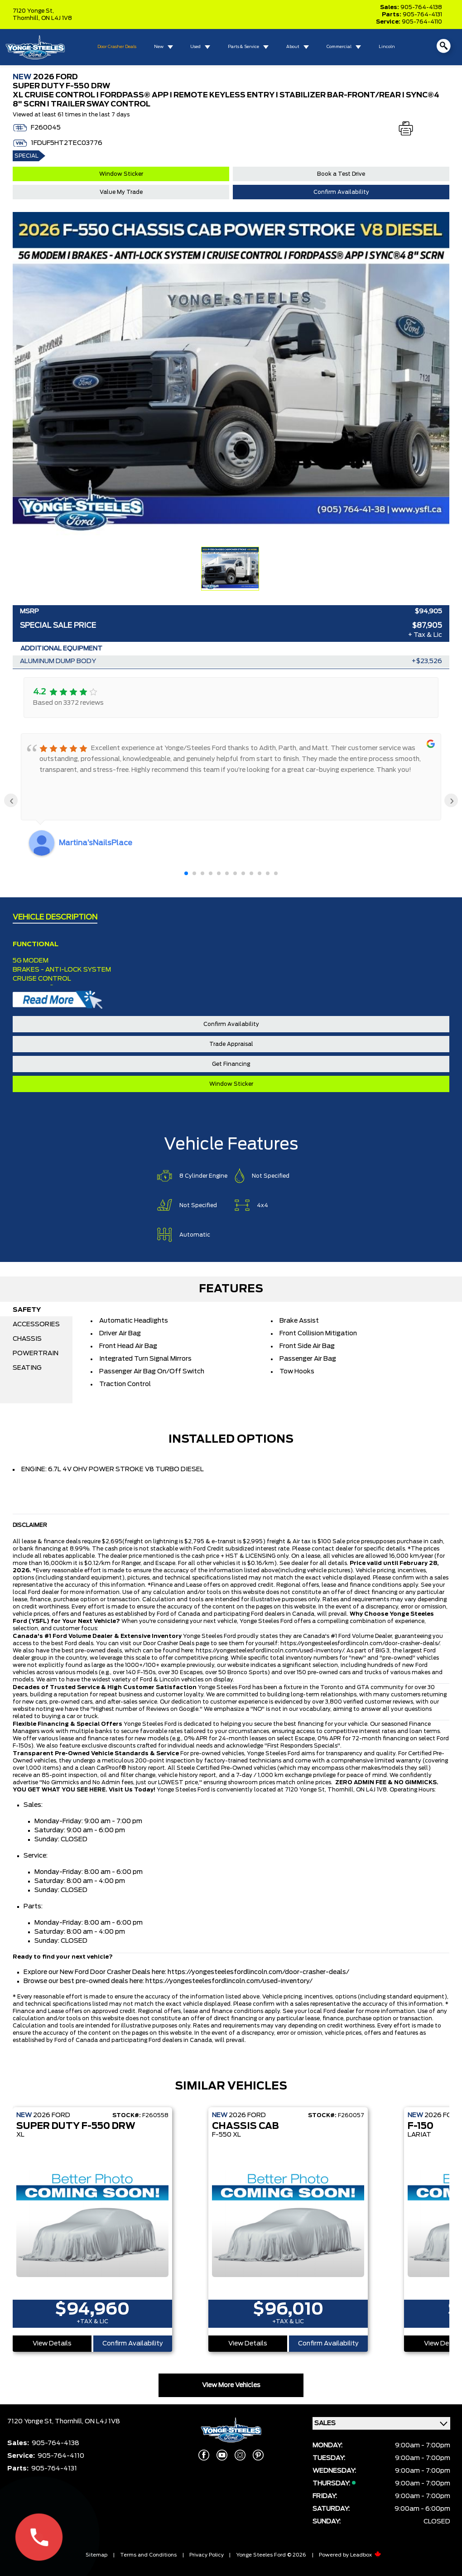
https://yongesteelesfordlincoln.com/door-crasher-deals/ (359, 1643)
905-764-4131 (422, 14)
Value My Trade (121, 192)
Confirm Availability (341, 192)
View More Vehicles (231, 2385)
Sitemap (96, 2554)
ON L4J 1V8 (56, 18)
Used (195, 47)
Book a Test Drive (341, 174)
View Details (52, 2343)
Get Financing (231, 1064)
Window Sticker (121, 174)
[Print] (406, 128)
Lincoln (387, 47)
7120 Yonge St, (33, 11)
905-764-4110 (422, 21)
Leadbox (365, 2554)
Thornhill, (27, 18)
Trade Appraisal (231, 1044)
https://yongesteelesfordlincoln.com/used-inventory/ (270, 1650)
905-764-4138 (421, 7)
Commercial (339, 47)
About (292, 47)
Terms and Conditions (148, 2554)
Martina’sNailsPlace (95, 843)
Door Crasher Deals (116, 47)
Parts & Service (243, 47)
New (159, 47)
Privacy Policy (206, 2554)
